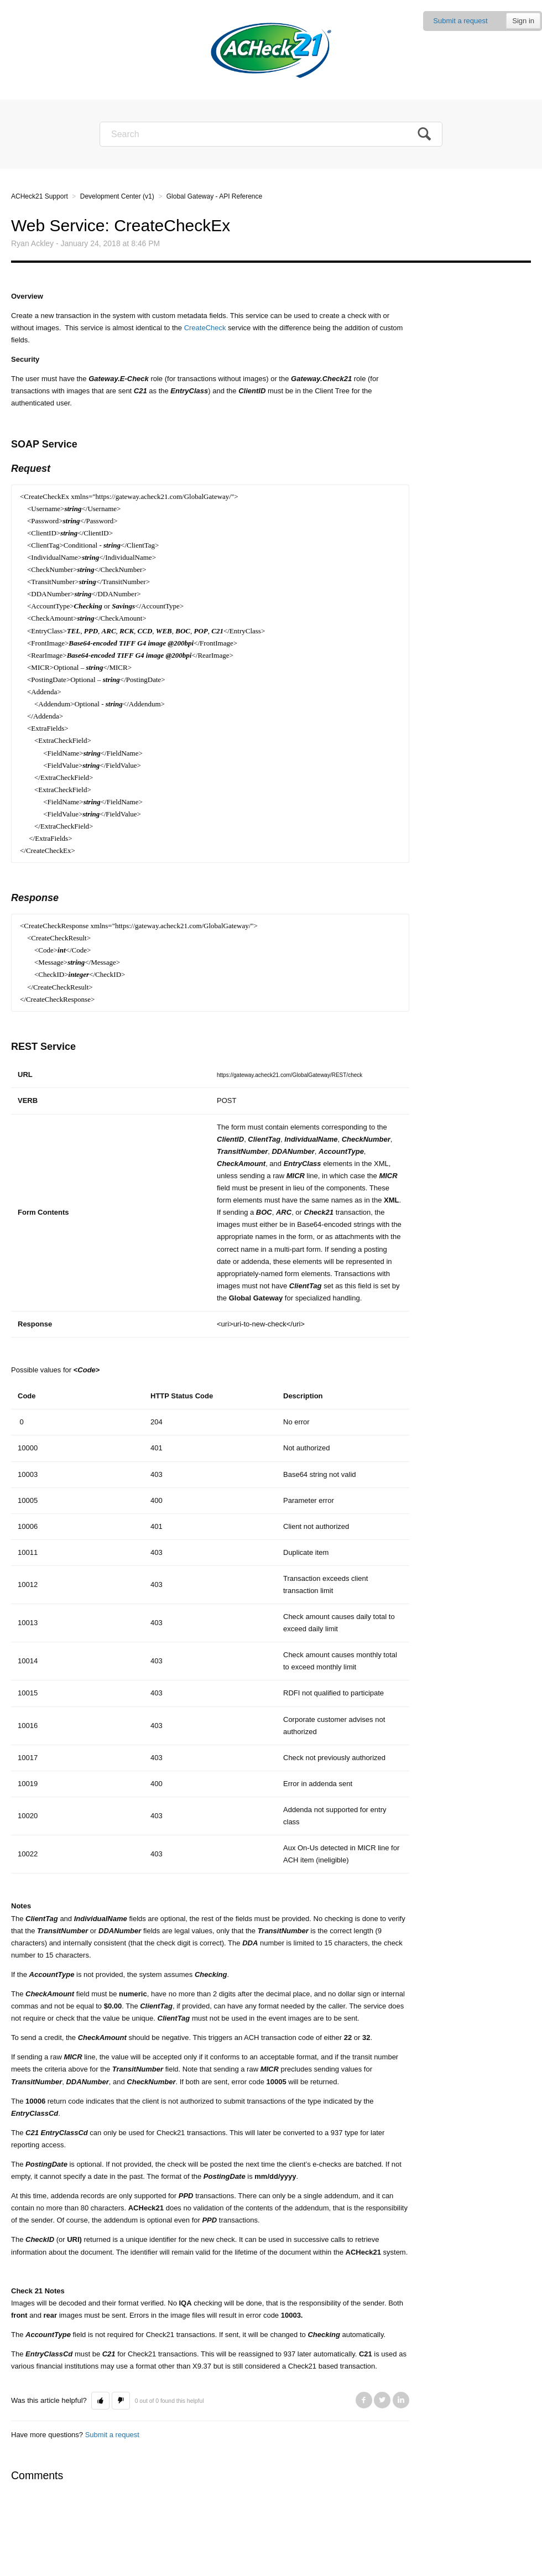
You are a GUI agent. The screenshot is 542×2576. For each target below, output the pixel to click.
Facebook (364, 2400)
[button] (100, 2401)
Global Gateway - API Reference (214, 196)
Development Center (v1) (117, 196)
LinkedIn (401, 2400)
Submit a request (460, 21)
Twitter (382, 2400)
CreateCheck (205, 328)
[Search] (271, 134)
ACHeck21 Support (39, 196)
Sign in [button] (523, 21)
